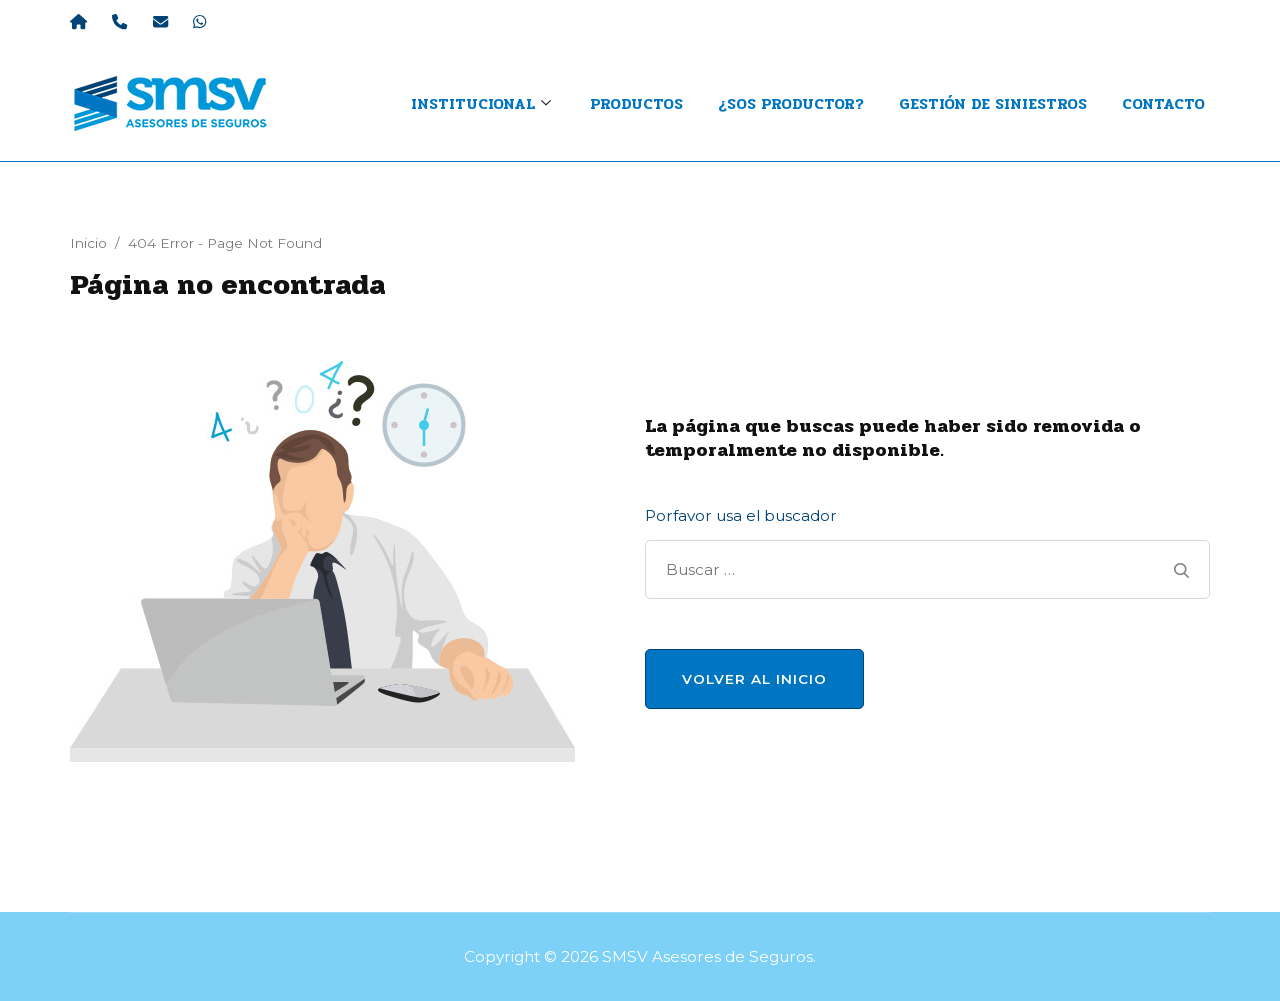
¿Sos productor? (791, 104)
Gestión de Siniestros (993, 104)
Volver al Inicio (754, 679)
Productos (636, 104)
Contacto (1163, 104)
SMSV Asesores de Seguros (707, 956)
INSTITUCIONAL (473, 104)
